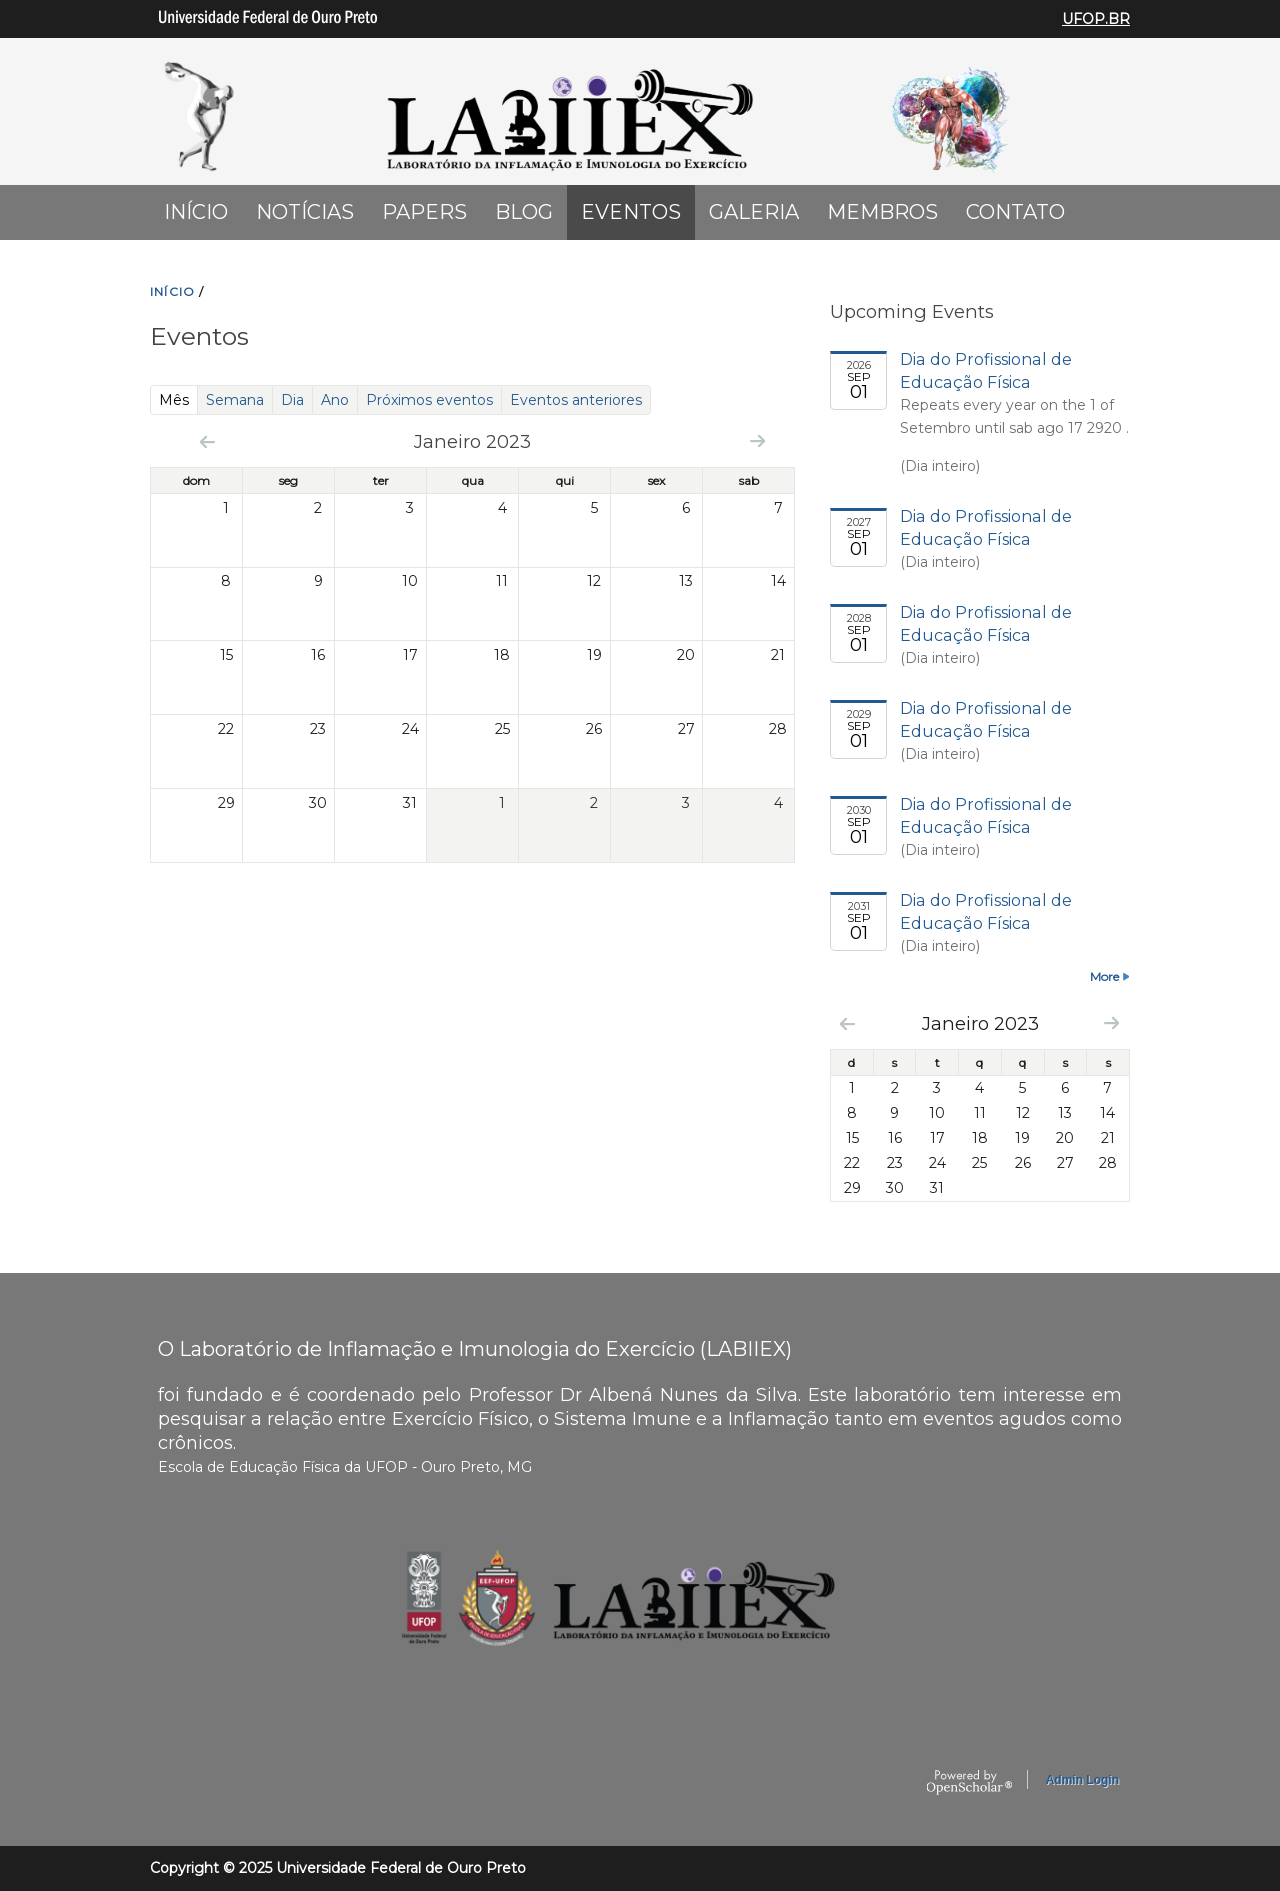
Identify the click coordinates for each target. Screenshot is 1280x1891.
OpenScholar (969, 1783)
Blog (524, 212)
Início (196, 212)
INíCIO (172, 291)
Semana (235, 400)
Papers (424, 212)
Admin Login (1082, 1780)
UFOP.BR (1096, 19)
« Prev (207, 441)
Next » (757, 440)
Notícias (305, 212)
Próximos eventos (429, 400)
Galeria (754, 212)
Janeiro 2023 (980, 1023)
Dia (292, 400)
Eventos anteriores (576, 400)
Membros (882, 212)
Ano (335, 400)
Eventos (631, 212)
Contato (1015, 212)
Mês (178, 399)
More (1104, 976)
